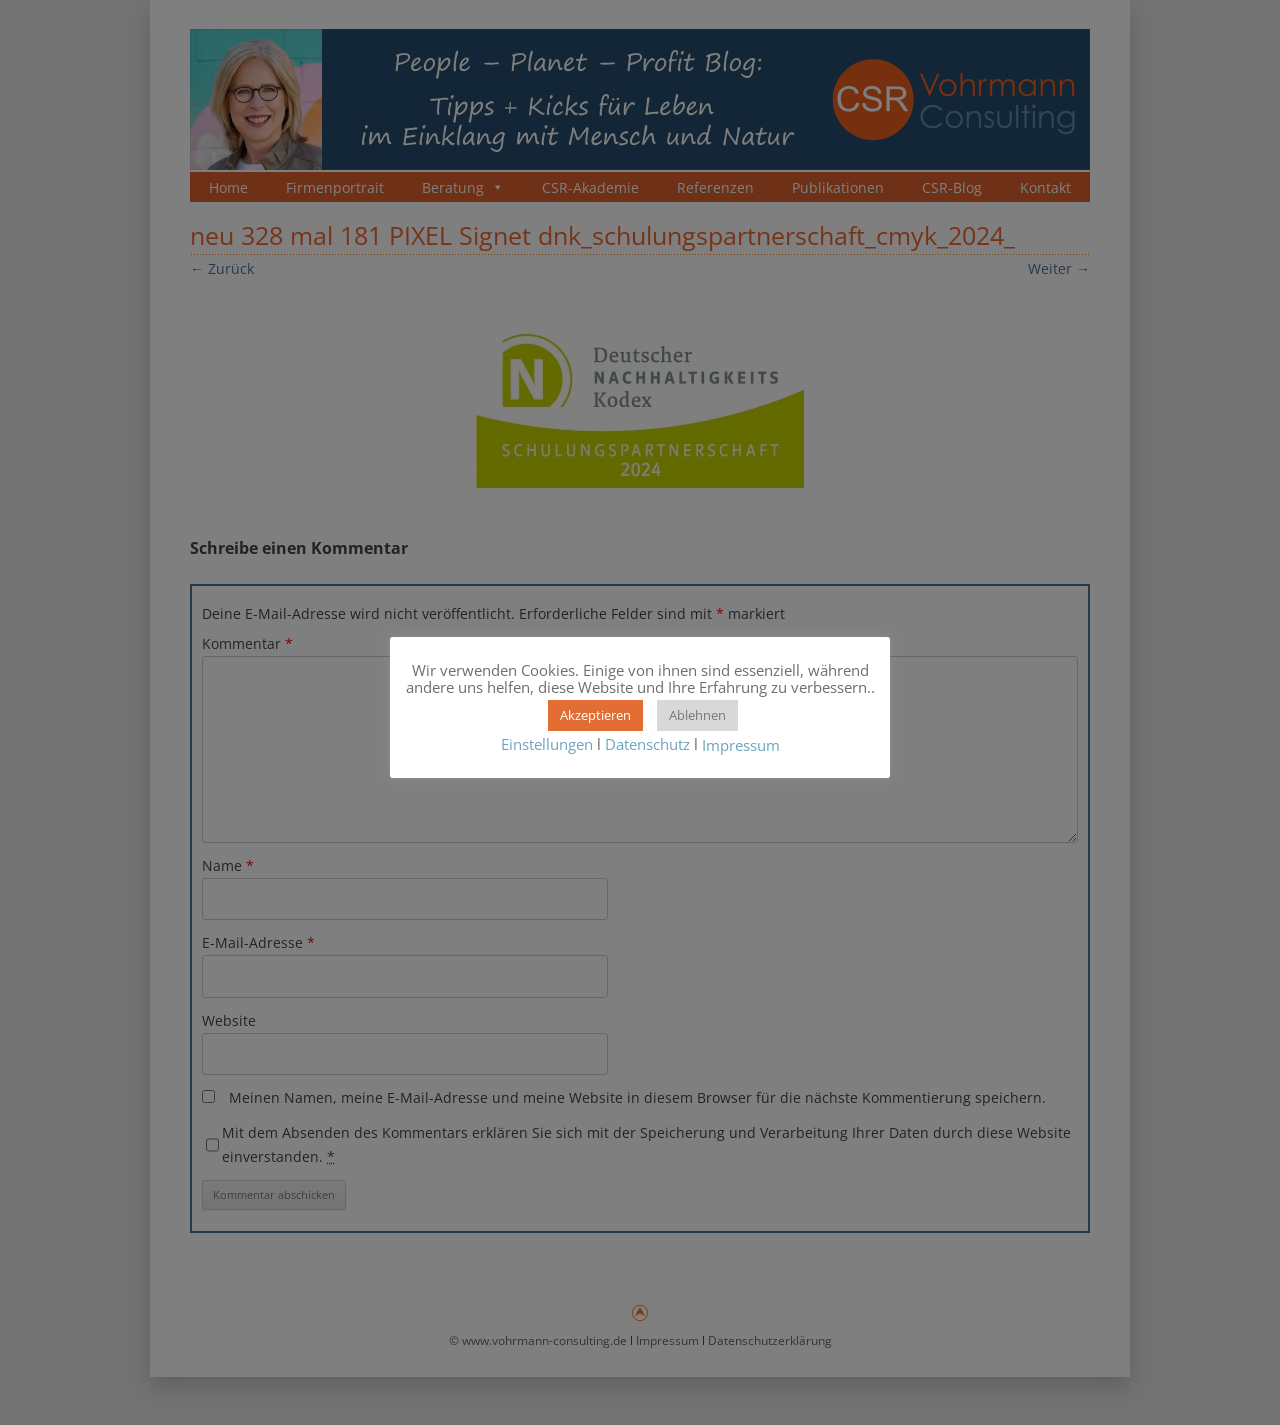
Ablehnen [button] (697, 715)
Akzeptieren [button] (595, 715)
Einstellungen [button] (547, 744)
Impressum (741, 745)
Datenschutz (647, 744)
